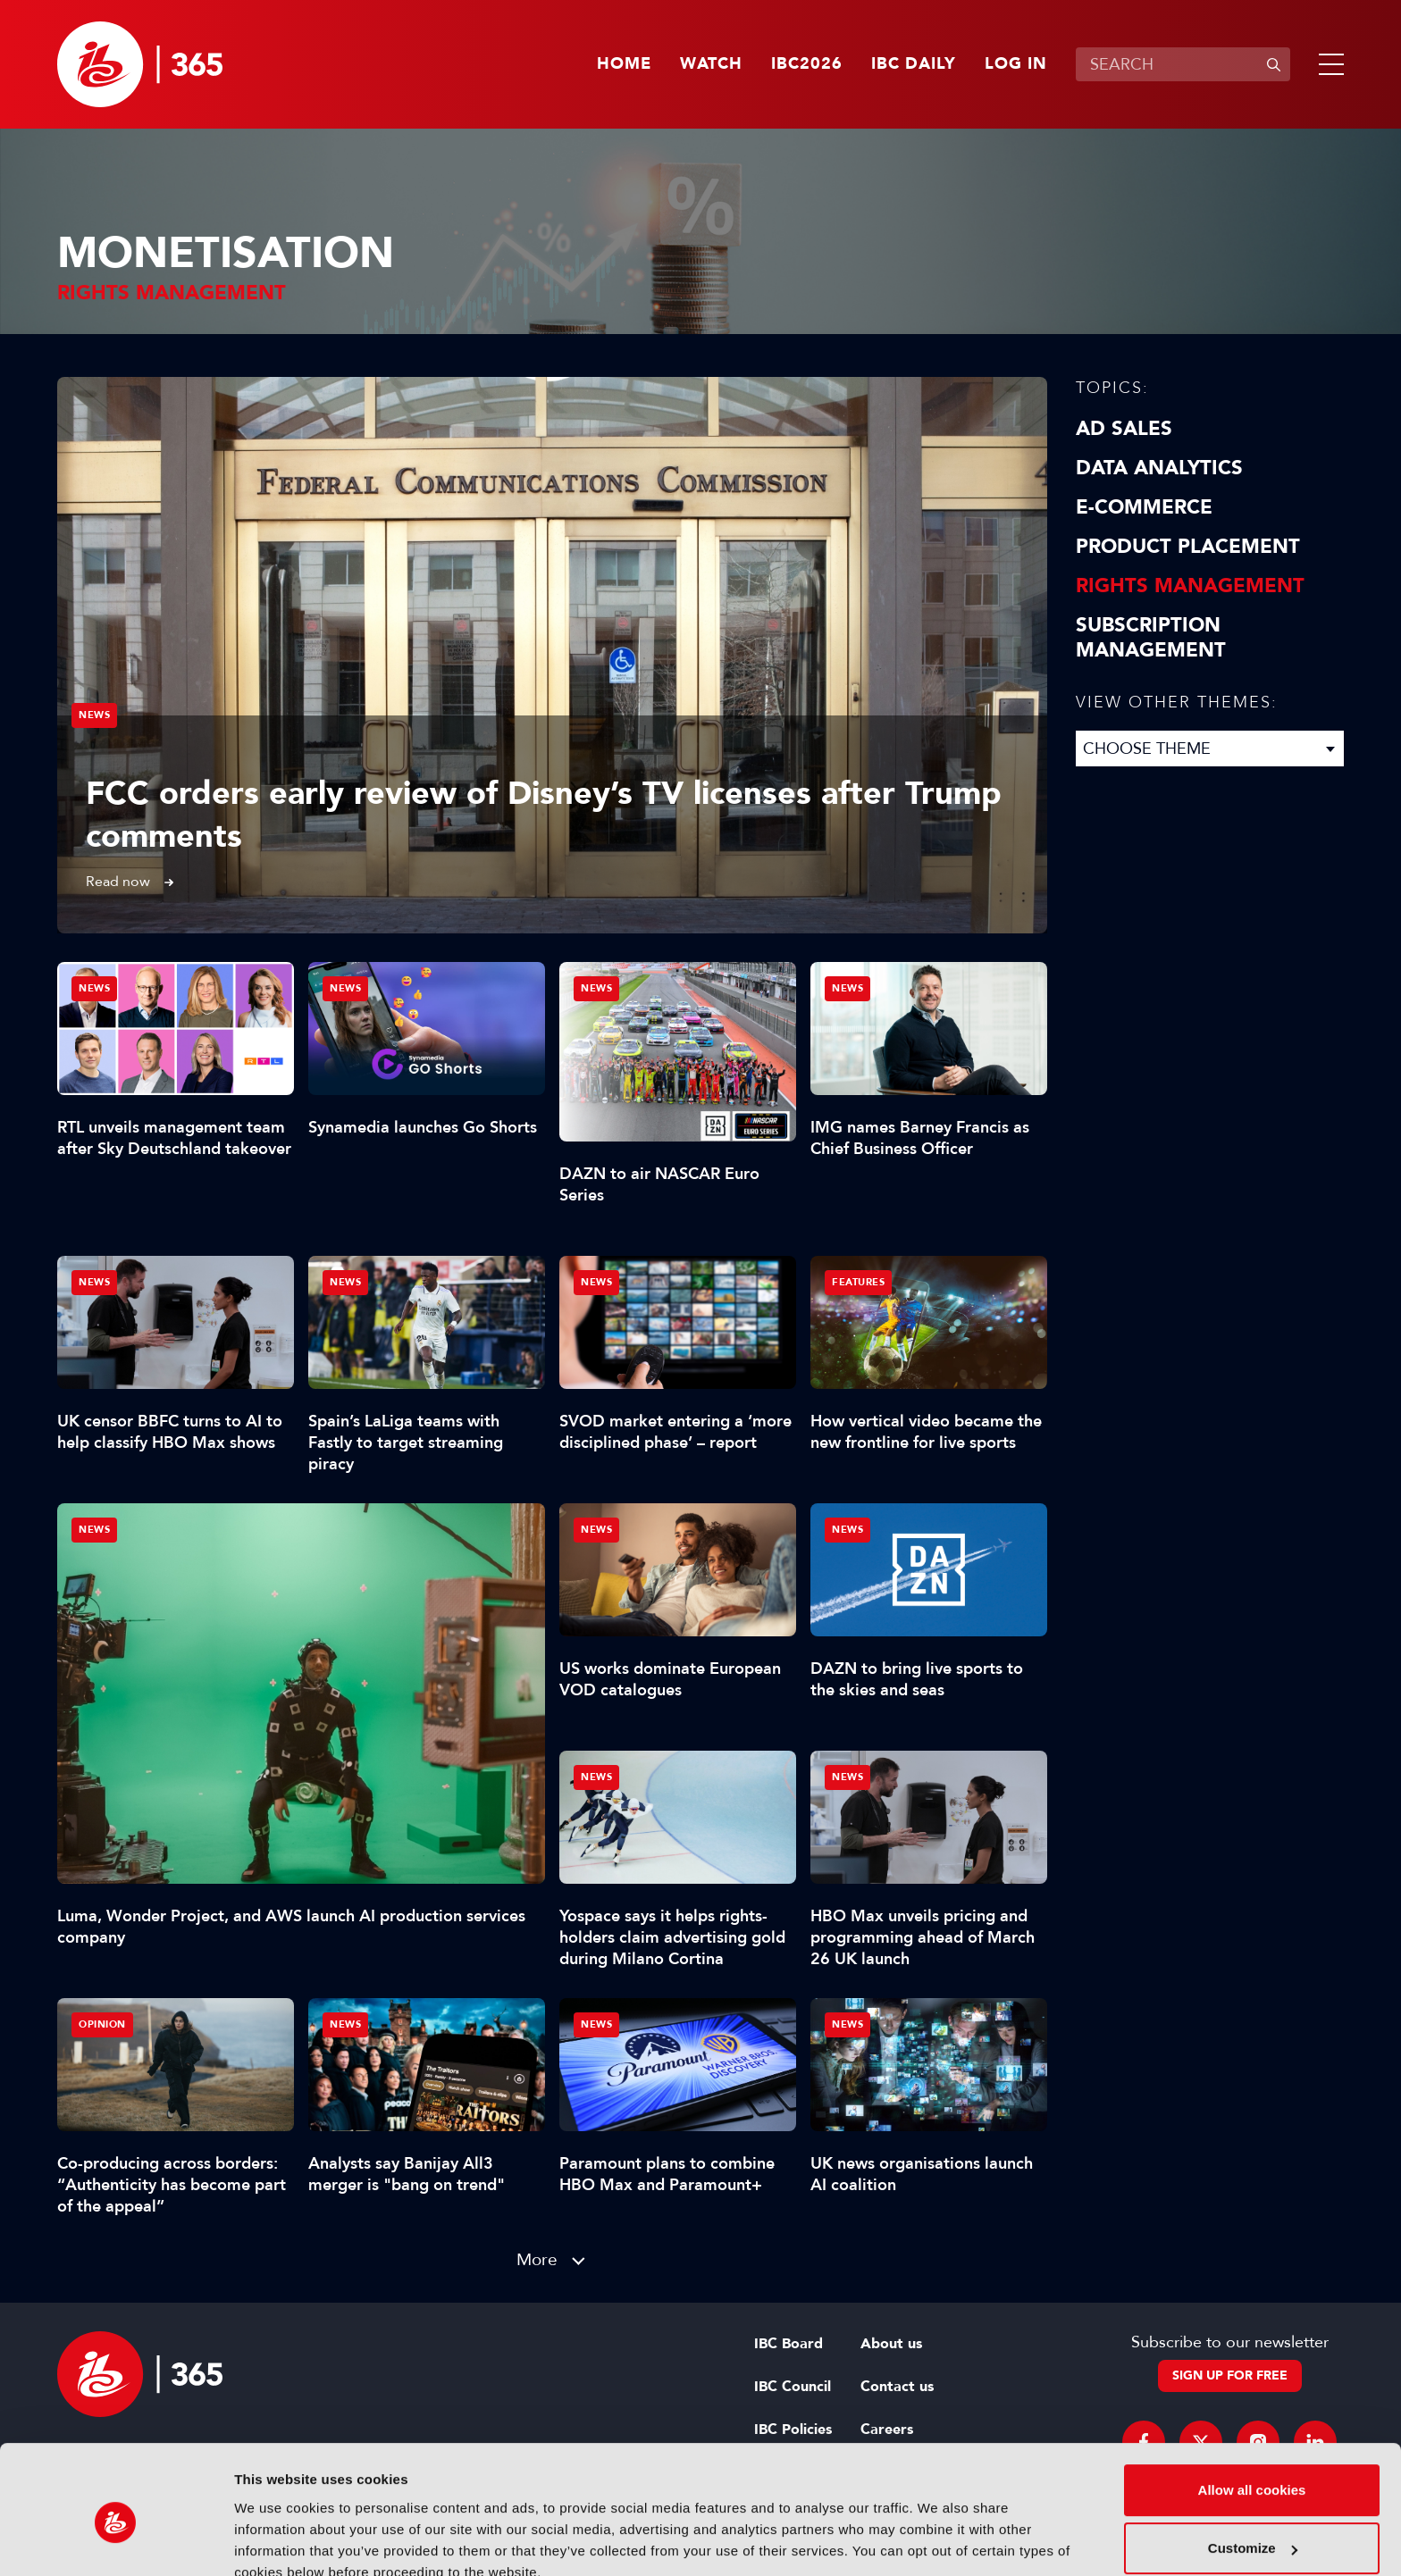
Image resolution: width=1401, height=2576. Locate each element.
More (537, 2259)
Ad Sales (1124, 428)
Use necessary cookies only (1251, 2526)
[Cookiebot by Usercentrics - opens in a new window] (116, 2541)
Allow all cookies (1252, 2409)
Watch (711, 64)
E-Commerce (1144, 507)
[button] (1328, 64)
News (94, 715)
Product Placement (1188, 546)
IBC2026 (807, 64)
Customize (1252, 2467)
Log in (1016, 64)
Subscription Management (1151, 638)
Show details (275, 2540)
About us (891, 2344)
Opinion (102, 2024)
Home (624, 64)
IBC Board (788, 2344)
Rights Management (1190, 586)
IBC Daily (913, 64)
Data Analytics (1159, 468)
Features (858, 1282)
